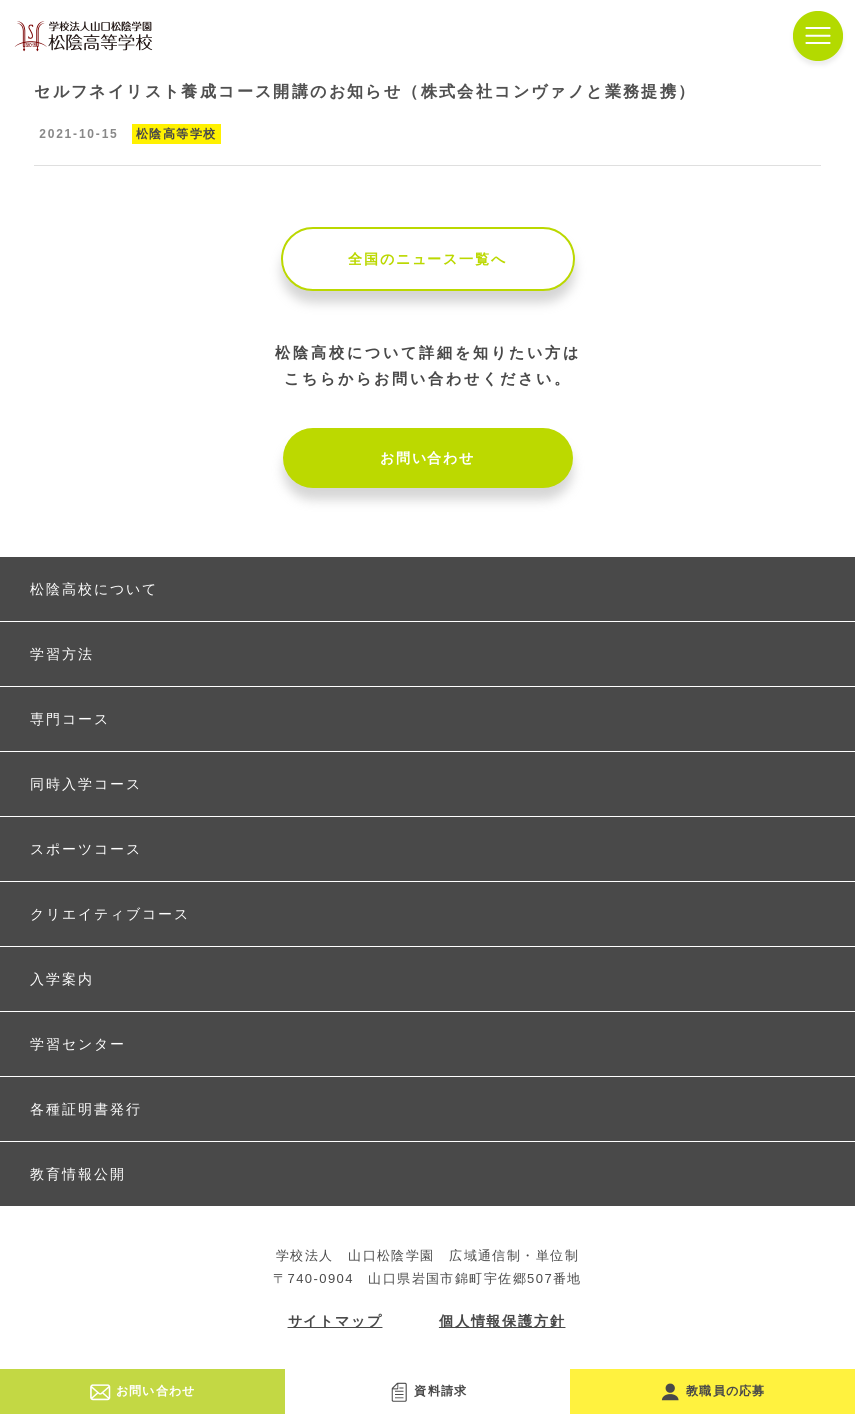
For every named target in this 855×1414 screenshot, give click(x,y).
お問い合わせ (427, 458)
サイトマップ (335, 1321)
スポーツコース (86, 849)
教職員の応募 (712, 1391)
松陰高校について (94, 589)
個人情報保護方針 (502, 1321)
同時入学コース (86, 784)
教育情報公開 (78, 1174)
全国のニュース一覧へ (427, 259)
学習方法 (62, 654)
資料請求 (428, 1391)
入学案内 (62, 979)
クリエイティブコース (110, 914)
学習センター (78, 1044)
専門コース (70, 719)
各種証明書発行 (86, 1109)
